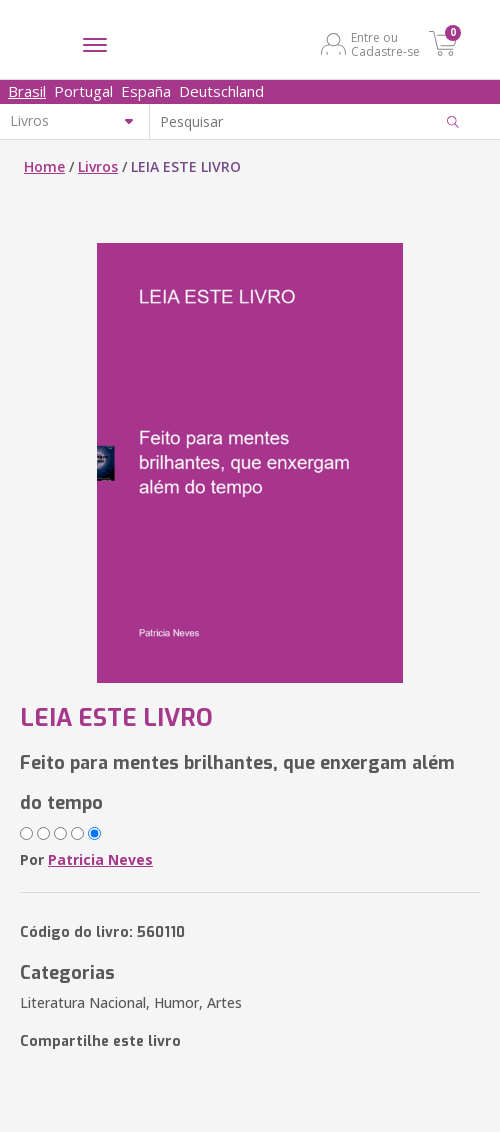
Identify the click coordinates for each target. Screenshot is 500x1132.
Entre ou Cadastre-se (385, 44)
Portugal (83, 91)
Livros (98, 166)
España (146, 91)
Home (44, 166)
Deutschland (221, 91)
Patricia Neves (100, 859)
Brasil (27, 91)
